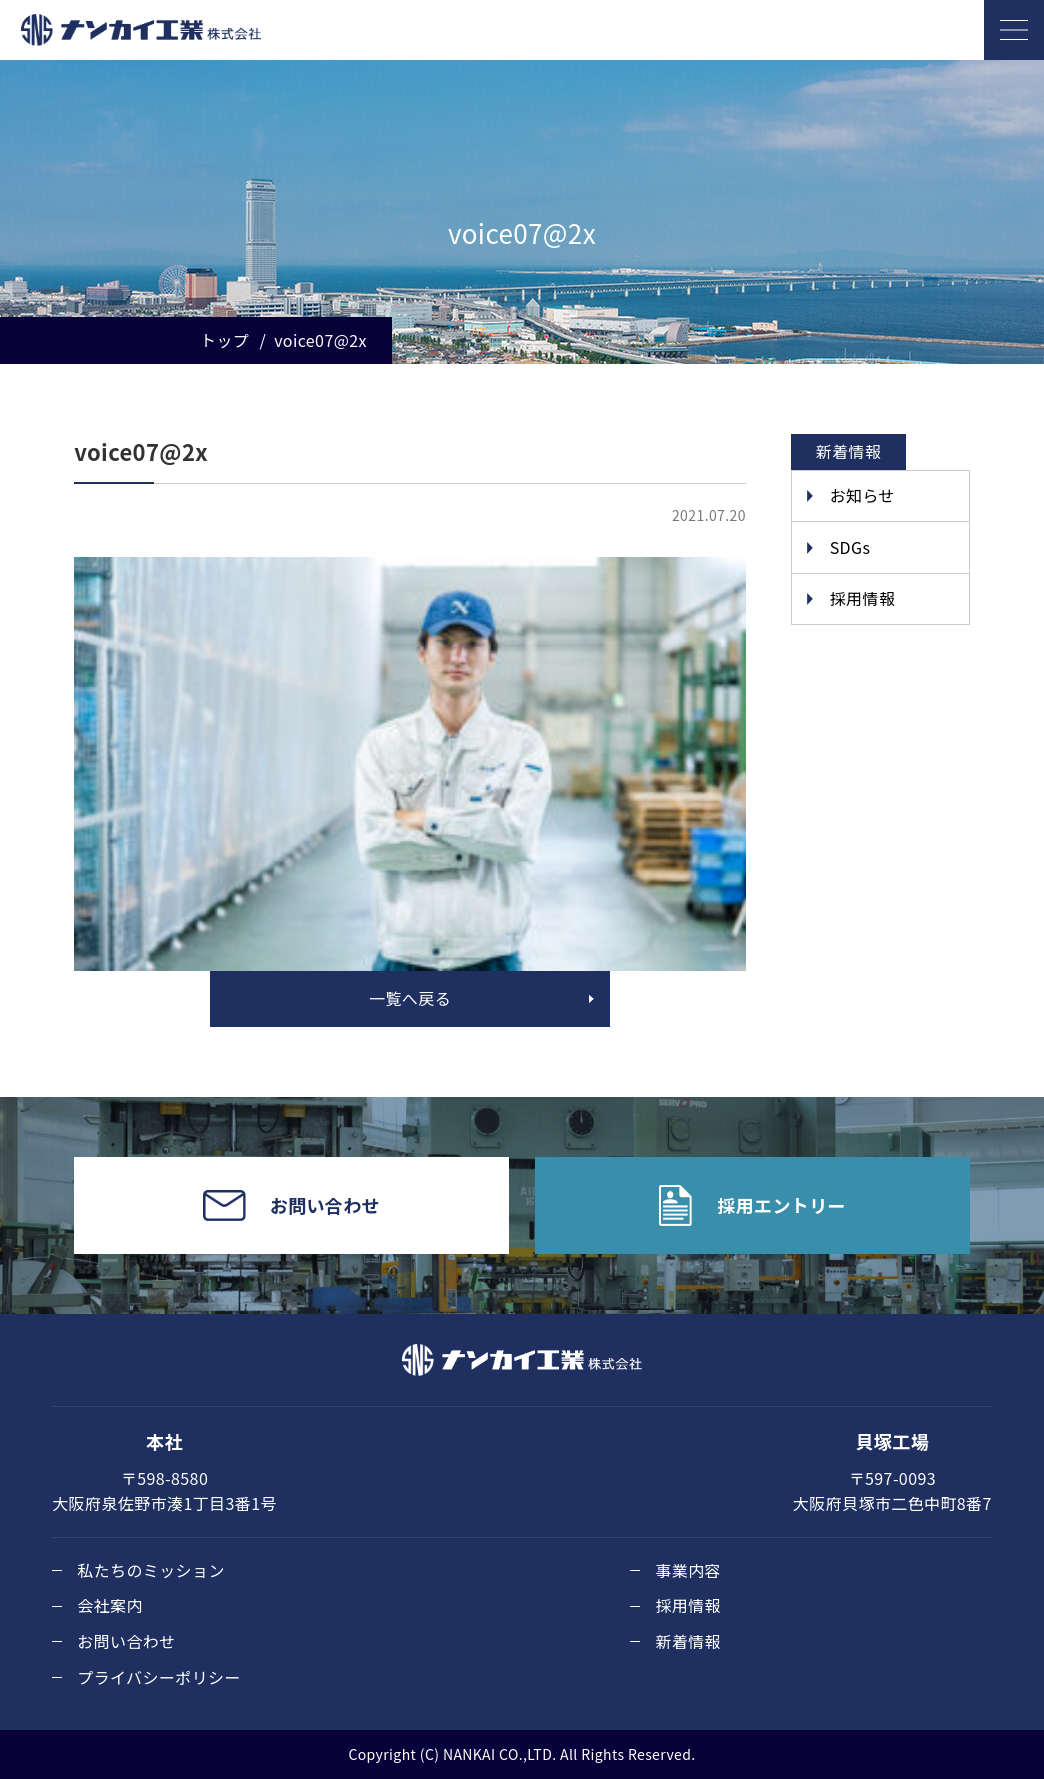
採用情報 (863, 598)
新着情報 (688, 1641)
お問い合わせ (126, 1641)
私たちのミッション (151, 1570)
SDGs (850, 547)
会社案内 (110, 1605)
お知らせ (862, 495)
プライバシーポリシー (159, 1677)
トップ (224, 340)
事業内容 (688, 1570)
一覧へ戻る (410, 998)
